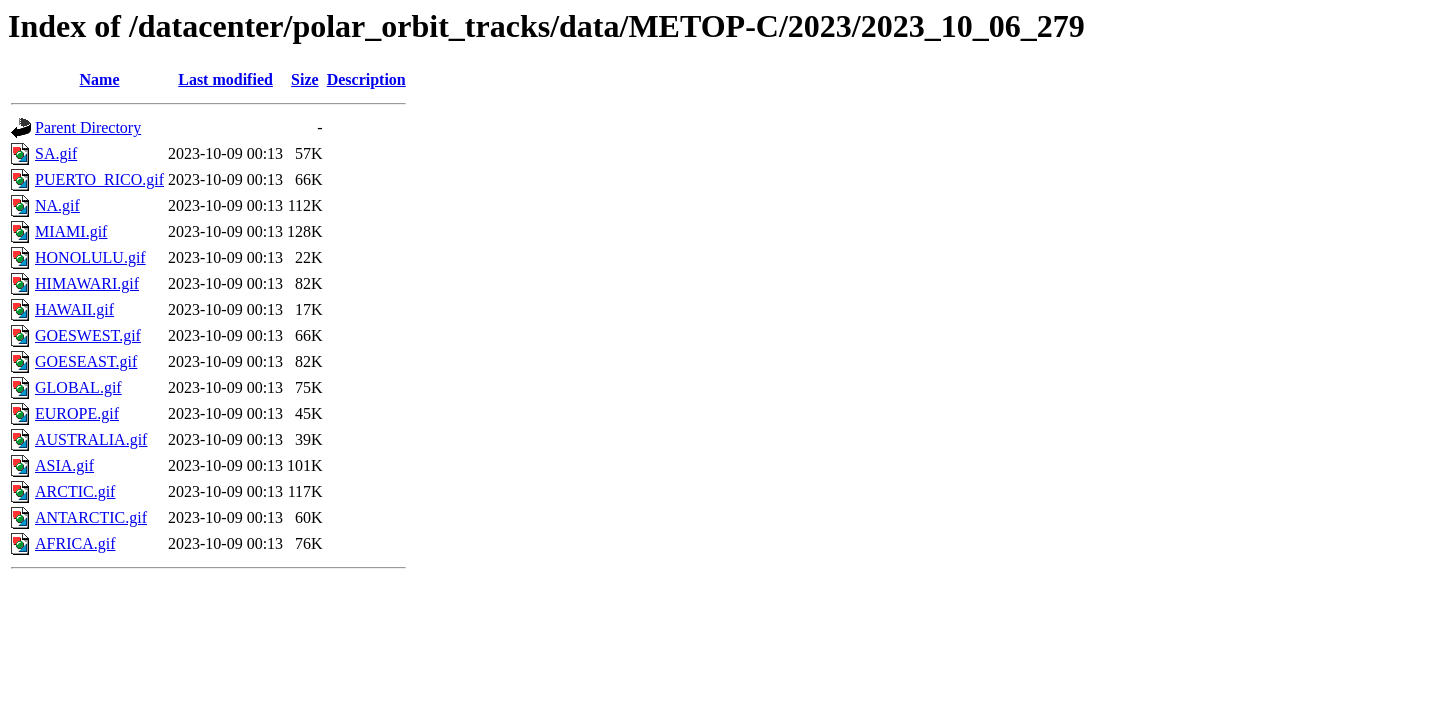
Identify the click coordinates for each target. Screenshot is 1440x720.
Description (366, 79)
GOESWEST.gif (88, 335)
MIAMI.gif (71, 231)
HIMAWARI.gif (87, 283)
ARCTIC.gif (75, 491)
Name (100, 79)
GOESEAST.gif (86, 361)
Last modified (225, 79)
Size (305, 79)
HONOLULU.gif (90, 257)
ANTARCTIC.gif (91, 517)
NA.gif (57, 205)
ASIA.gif (64, 465)
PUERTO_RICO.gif (99, 179)
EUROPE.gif (77, 413)
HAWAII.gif (74, 309)
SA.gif (56, 153)
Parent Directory (88, 127)
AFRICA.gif (75, 543)
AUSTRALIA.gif (91, 439)
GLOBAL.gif (78, 387)
